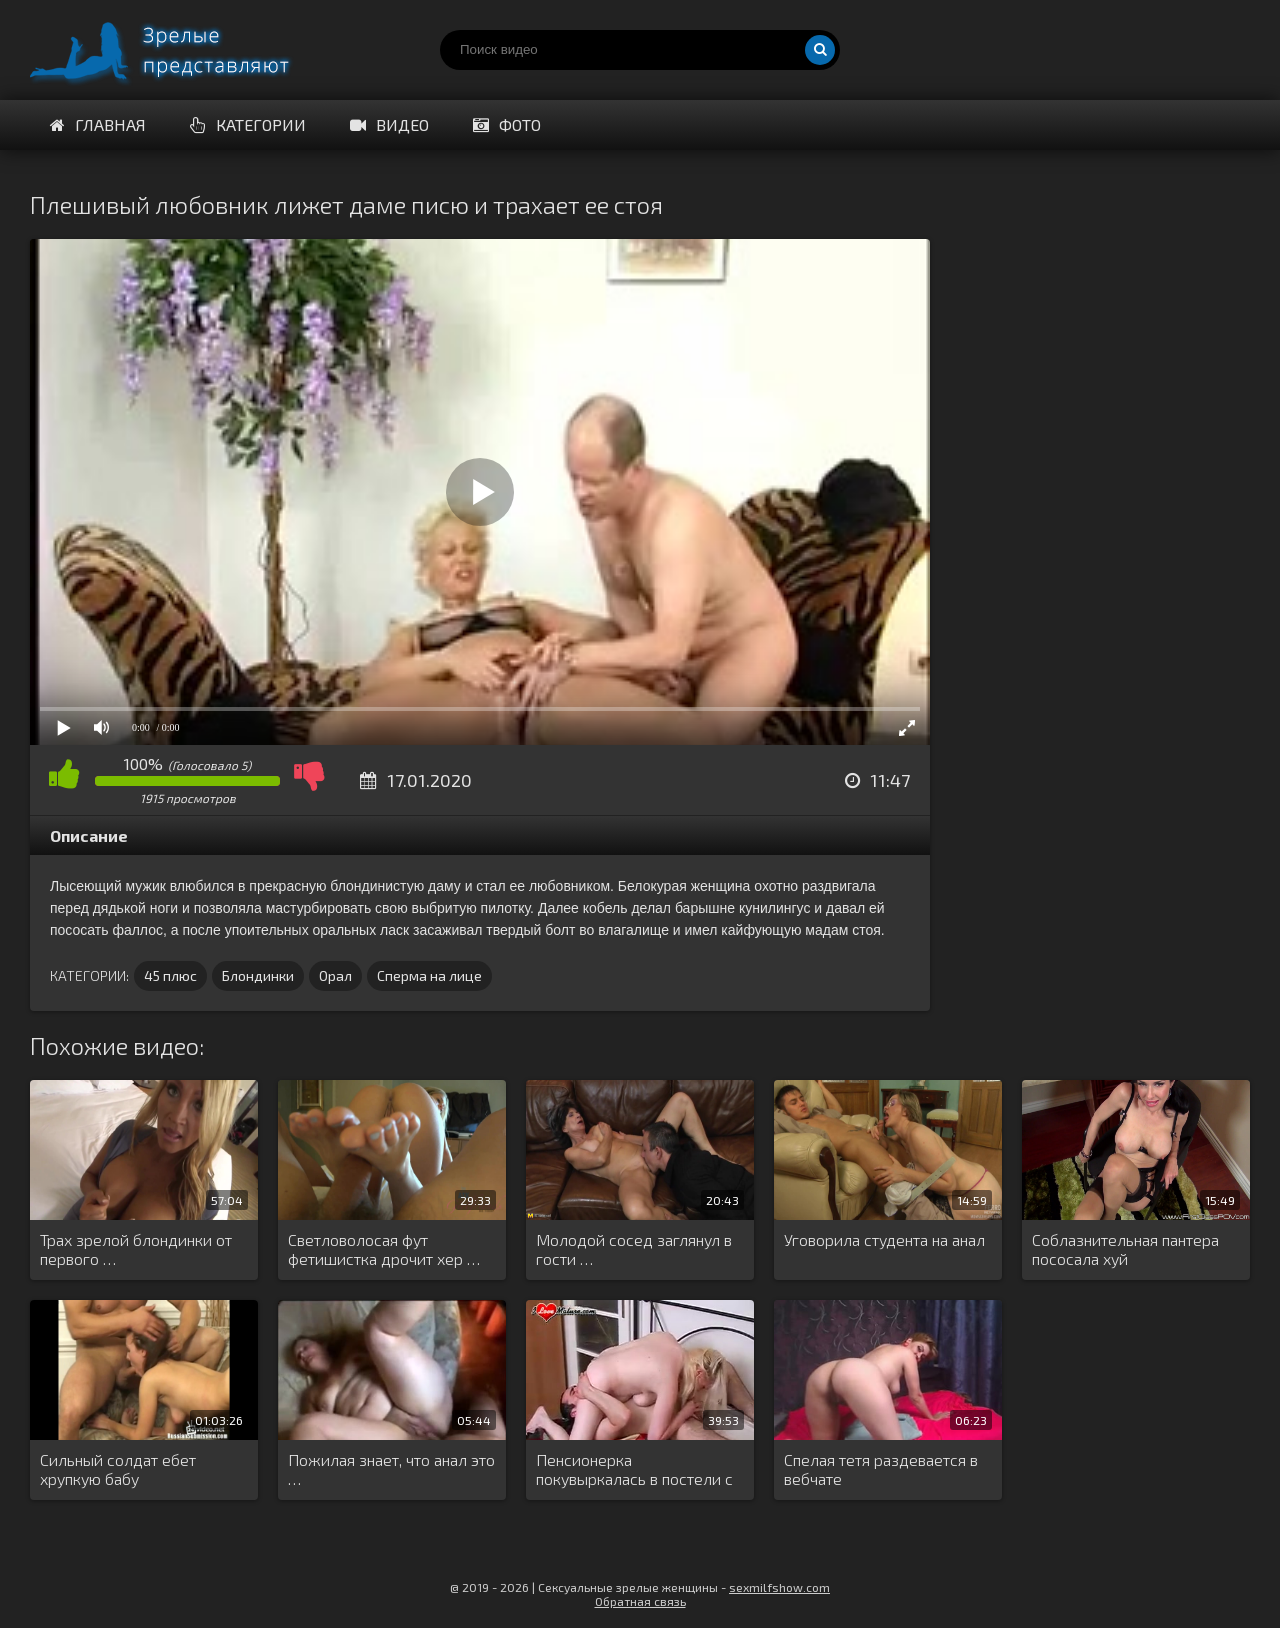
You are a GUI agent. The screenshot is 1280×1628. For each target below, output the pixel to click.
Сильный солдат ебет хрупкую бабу (118, 1469)
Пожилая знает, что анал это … (391, 1469)
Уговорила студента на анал (884, 1239)
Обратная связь (640, 1601)
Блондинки (258, 975)
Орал (335, 975)
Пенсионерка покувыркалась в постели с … (634, 1470)
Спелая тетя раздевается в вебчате (881, 1469)
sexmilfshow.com (779, 1587)
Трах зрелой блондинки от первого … (136, 1249)
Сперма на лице (429, 975)
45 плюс (170, 975)
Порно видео (180, 50)
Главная (98, 124)
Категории (248, 124)
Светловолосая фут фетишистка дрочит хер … (384, 1249)
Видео (389, 124)
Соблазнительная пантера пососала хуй (1125, 1249)
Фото (507, 124)
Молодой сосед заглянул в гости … (634, 1249)
